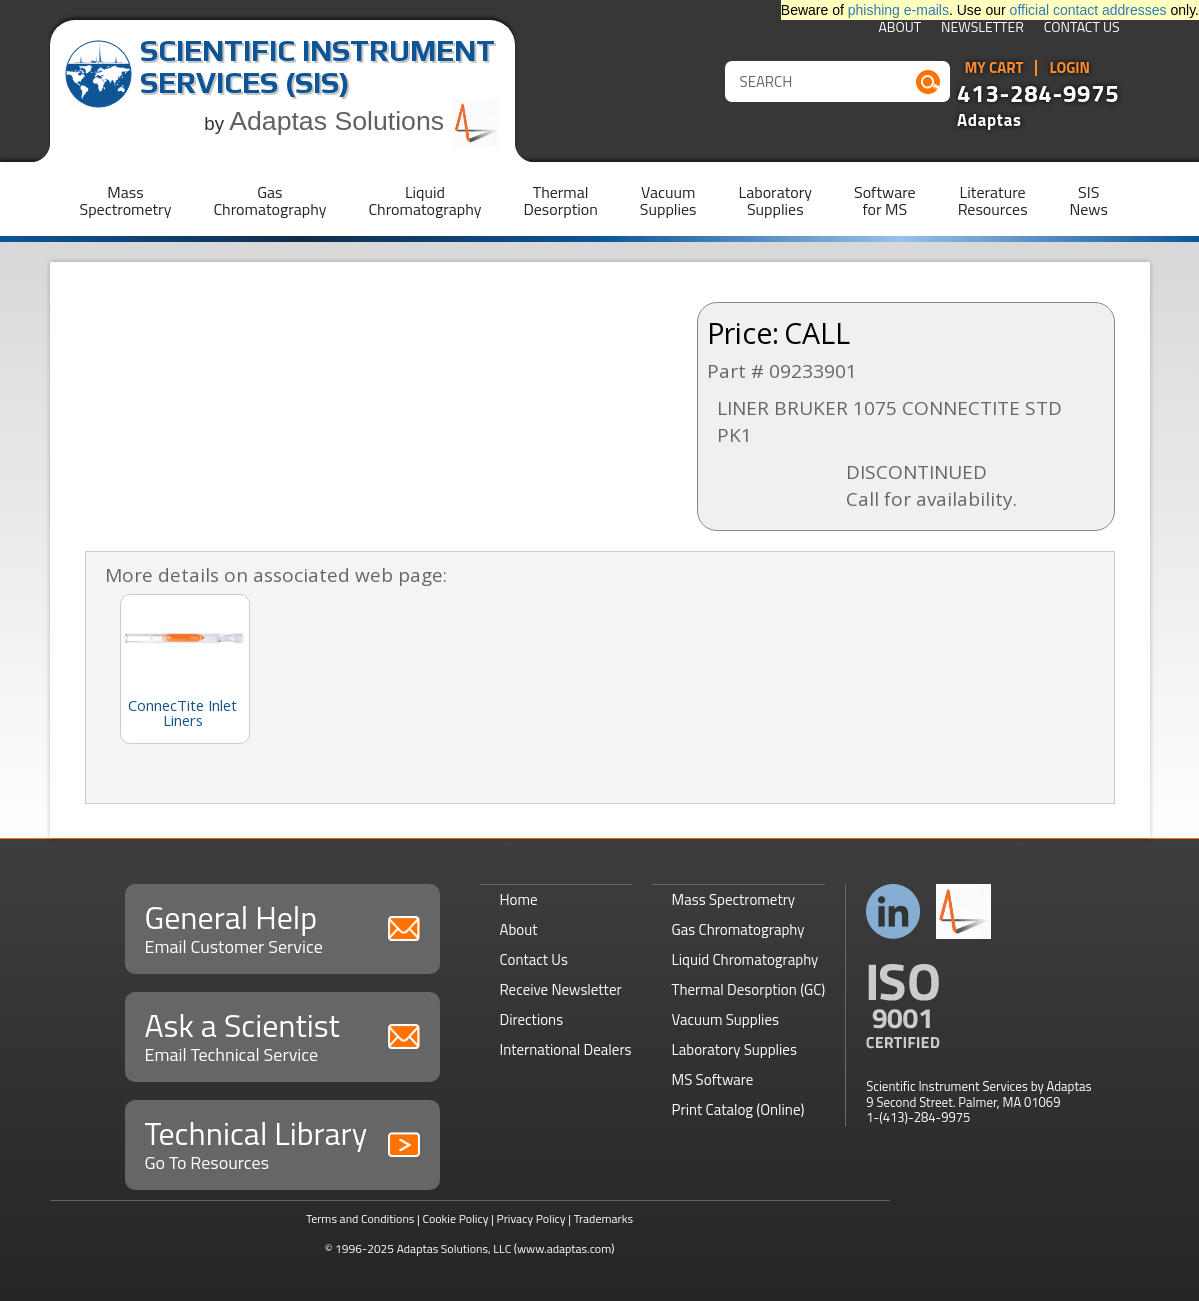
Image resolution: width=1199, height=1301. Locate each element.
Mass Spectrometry (734, 899)
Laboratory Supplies (734, 1049)
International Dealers (566, 1049)
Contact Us (1082, 28)
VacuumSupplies (668, 200)
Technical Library (282, 1142)
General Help (282, 926)
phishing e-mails (898, 10)
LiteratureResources (993, 200)
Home (519, 899)
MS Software (713, 1079)
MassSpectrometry (126, 200)
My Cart (994, 68)
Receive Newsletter (561, 989)
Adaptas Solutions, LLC (454, 1248)
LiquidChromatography (424, 200)
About (899, 28)
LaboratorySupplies (775, 200)
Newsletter (982, 28)
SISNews (1089, 200)
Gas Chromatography (738, 929)
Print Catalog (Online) (738, 1109)
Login (1069, 68)
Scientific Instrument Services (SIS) (317, 66)
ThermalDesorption (560, 200)
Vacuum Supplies (725, 1019)
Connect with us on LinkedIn (893, 911)
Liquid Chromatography (745, 959)
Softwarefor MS (885, 200)
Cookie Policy (455, 1218)
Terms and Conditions (360, 1218)
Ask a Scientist (282, 1034)
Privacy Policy (531, 1218)
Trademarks (603, 1218)
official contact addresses (1088, 10)
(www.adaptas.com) (564, 1248)
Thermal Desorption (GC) (749, 989)
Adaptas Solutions (364, 121)
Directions (532, 1019)
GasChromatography (269, 200)
